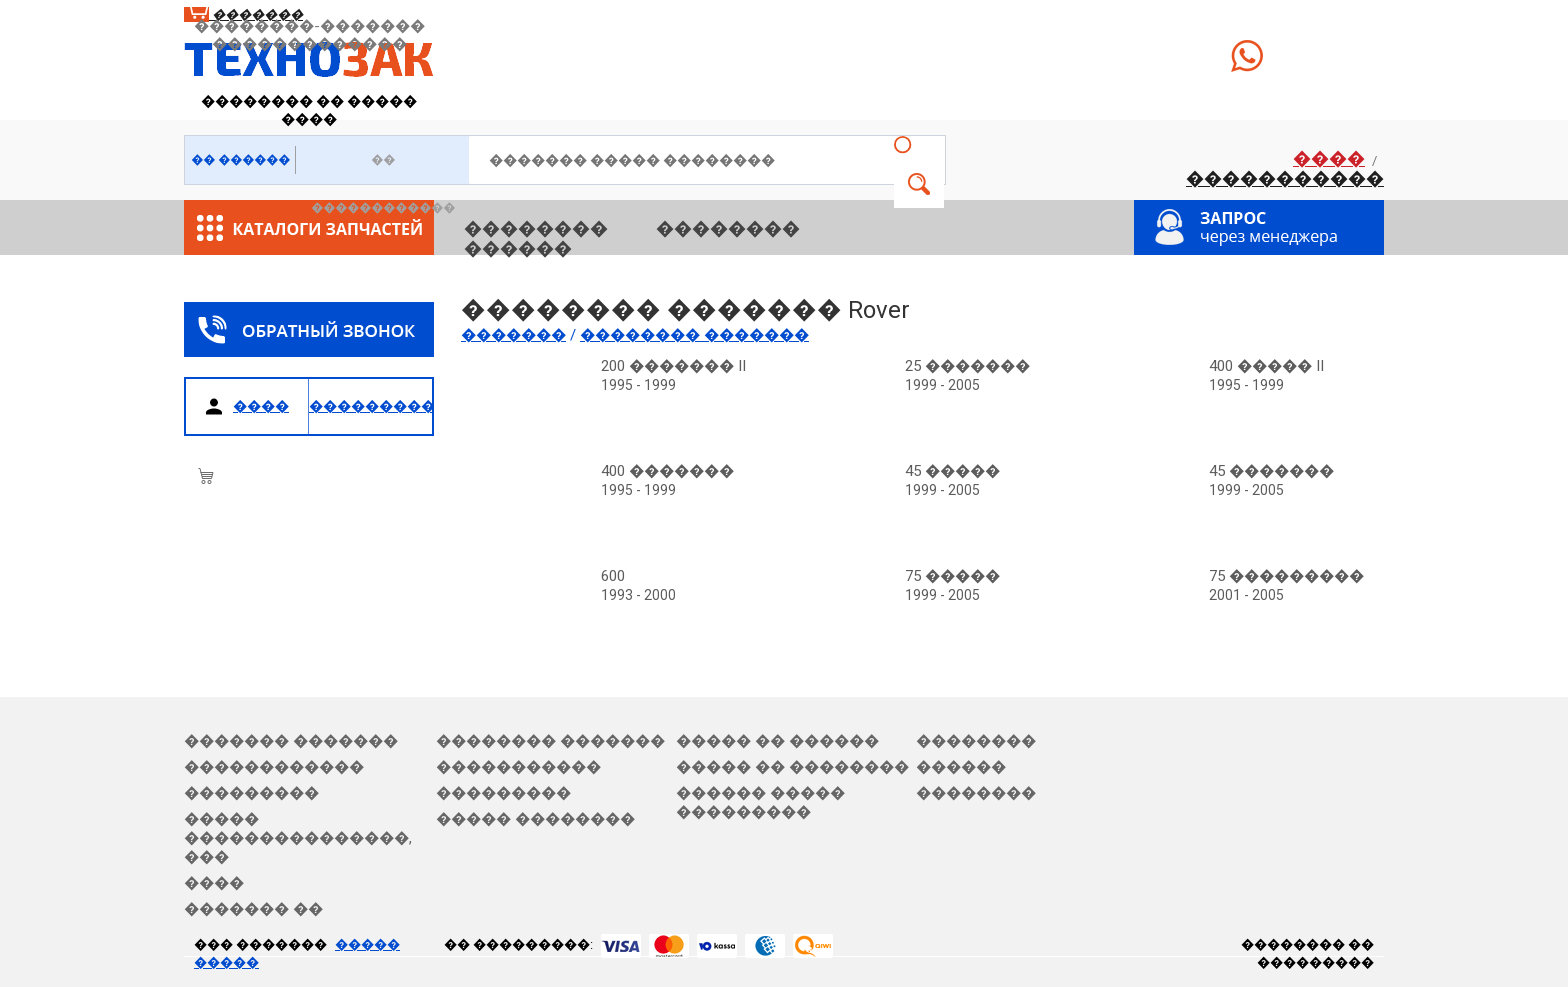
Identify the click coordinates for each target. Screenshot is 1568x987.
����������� (1285, 178)
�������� (536, 228)
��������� (251, 793)
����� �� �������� (792, 767)
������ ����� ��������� (760, 802)
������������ (274, 767)
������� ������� (291, 741)
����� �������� (535, 819)
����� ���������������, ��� (298, 838)
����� (919, 184)
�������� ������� (550, 741)
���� (1329, 158)
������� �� (253, 909)
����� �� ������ (777, 741)
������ (518, 248)
